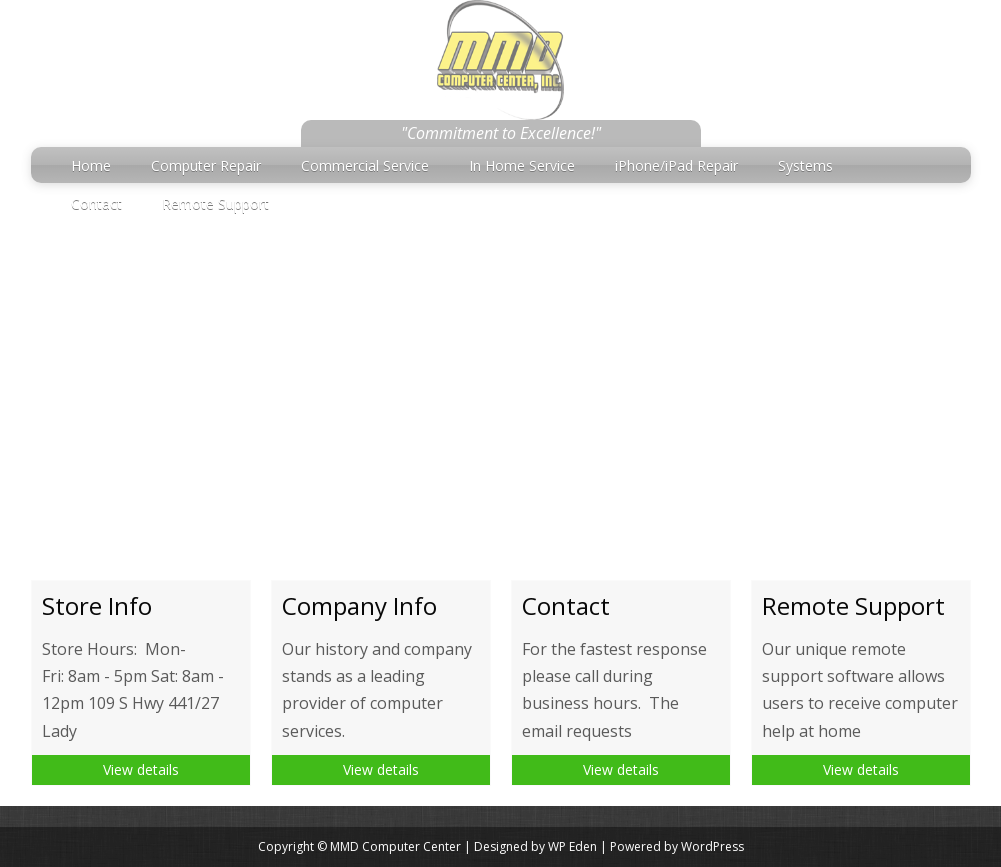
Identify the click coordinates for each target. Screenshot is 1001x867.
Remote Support (215, 203)
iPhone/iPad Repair (676, 165)
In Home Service (522, 165)
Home (91, 165)
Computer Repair (206, 165)
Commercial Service (365, 165)
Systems (805, 165)
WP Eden (572, 846)
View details (141, 769)
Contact (96, 203)
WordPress (712, 846)
